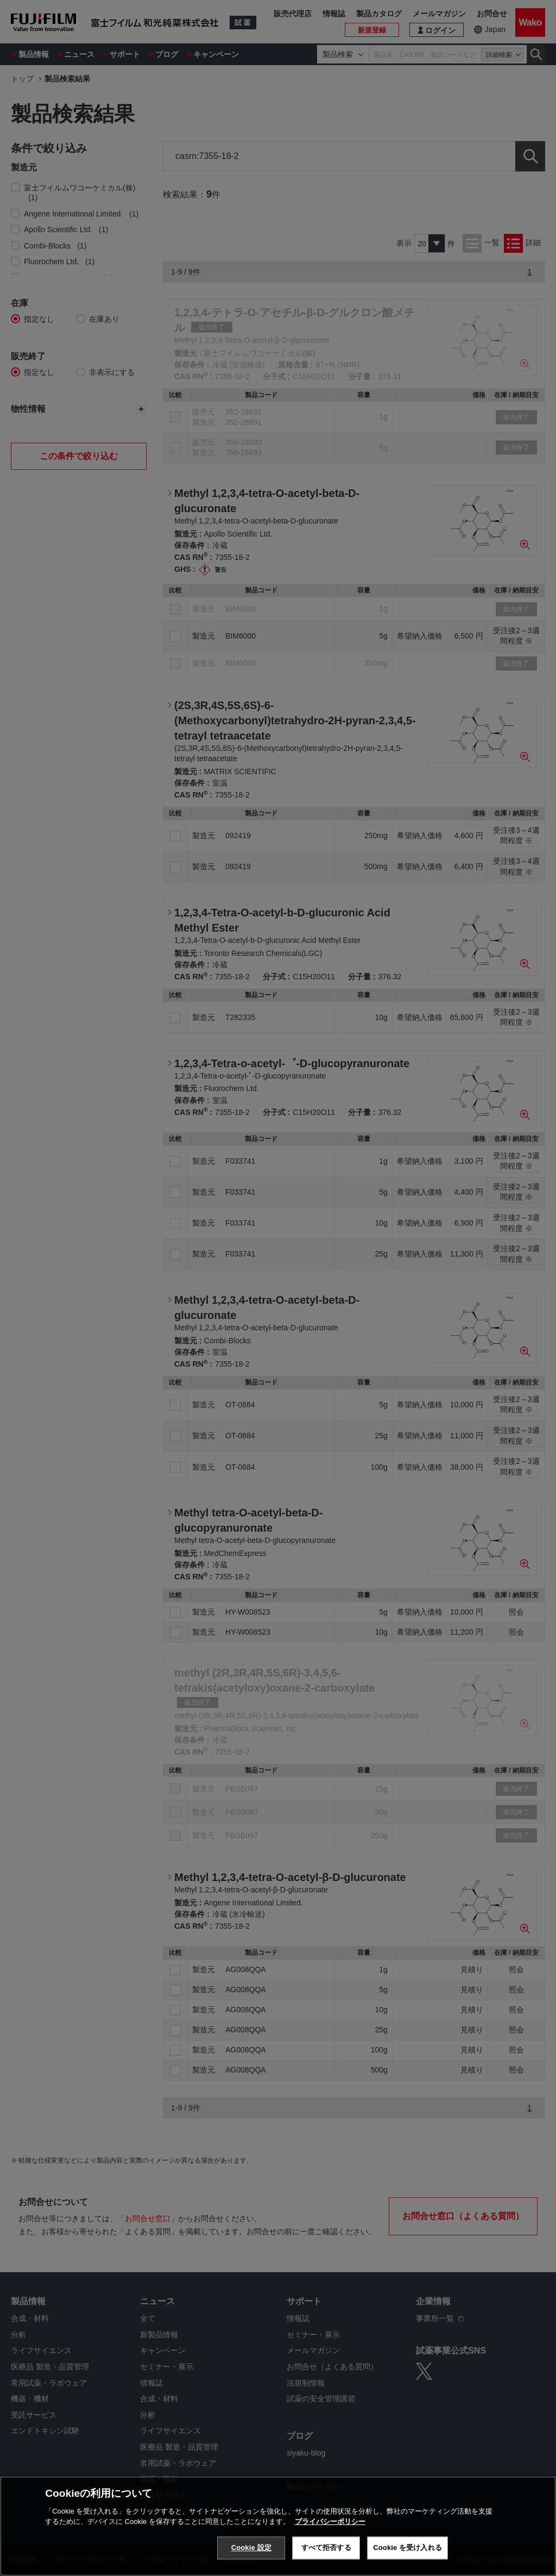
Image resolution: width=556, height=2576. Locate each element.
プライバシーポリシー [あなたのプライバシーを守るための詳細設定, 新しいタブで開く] (330, 2521)
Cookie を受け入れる (407, 2547)
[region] (278, 2526)
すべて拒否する (326, 2547)
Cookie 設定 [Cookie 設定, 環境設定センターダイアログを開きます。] (251, 2547)
